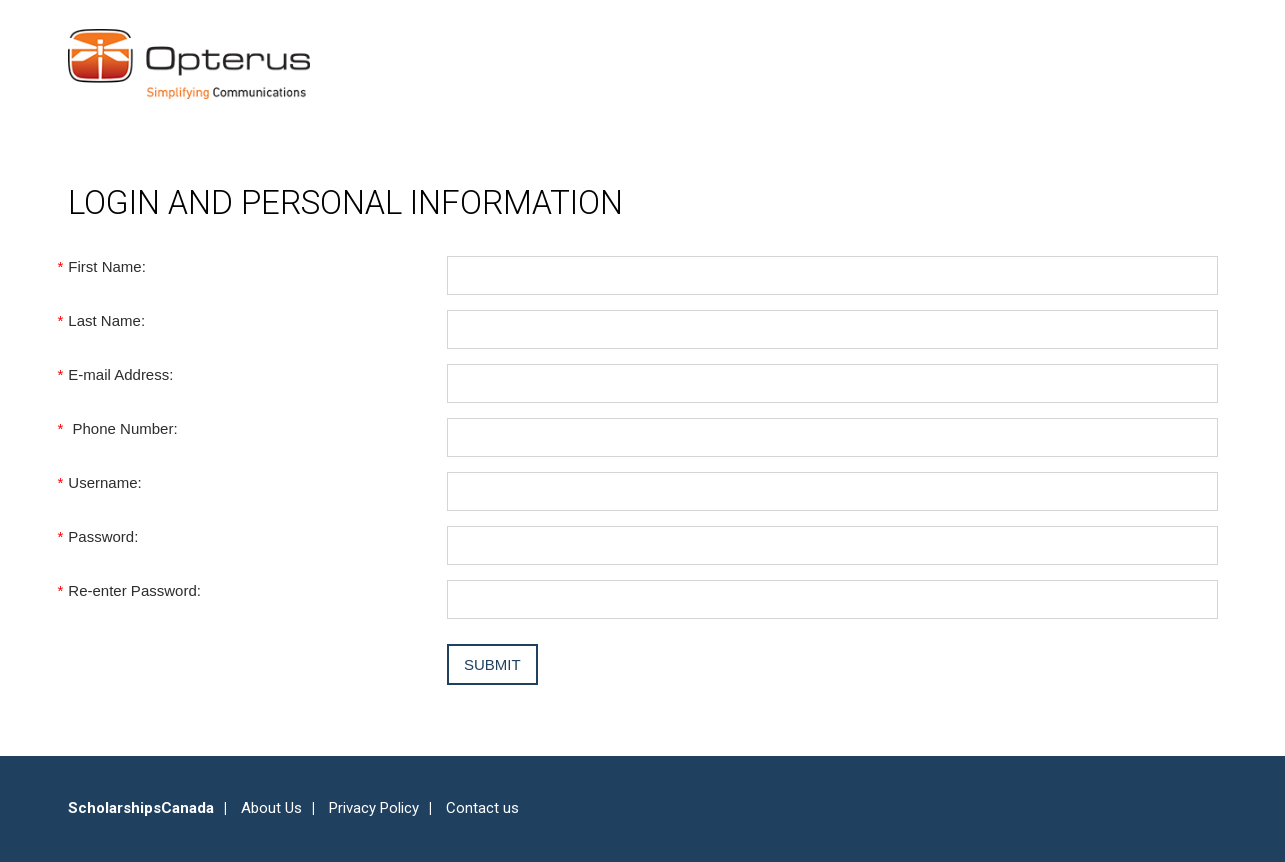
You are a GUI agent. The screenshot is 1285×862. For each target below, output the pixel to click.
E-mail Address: (121, 374)
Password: (103, 536)
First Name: (107, 266)
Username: (105, 482)
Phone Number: (123, 428)
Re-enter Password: (134, 590)
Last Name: (107, 320)
